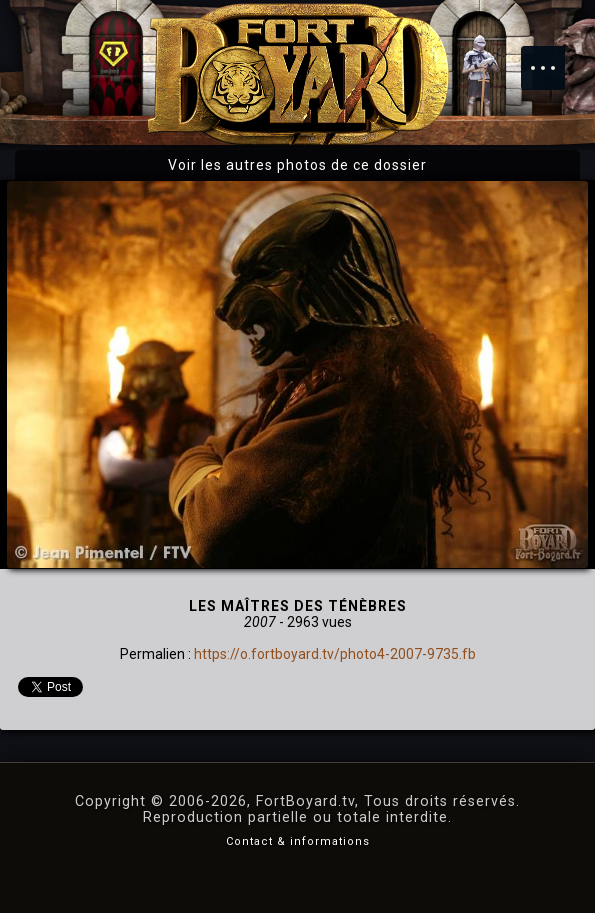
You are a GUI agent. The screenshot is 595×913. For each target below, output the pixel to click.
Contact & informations (298, 841)
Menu (553, 58)
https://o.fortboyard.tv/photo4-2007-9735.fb (335, 654)
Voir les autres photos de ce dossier (297, 165)
